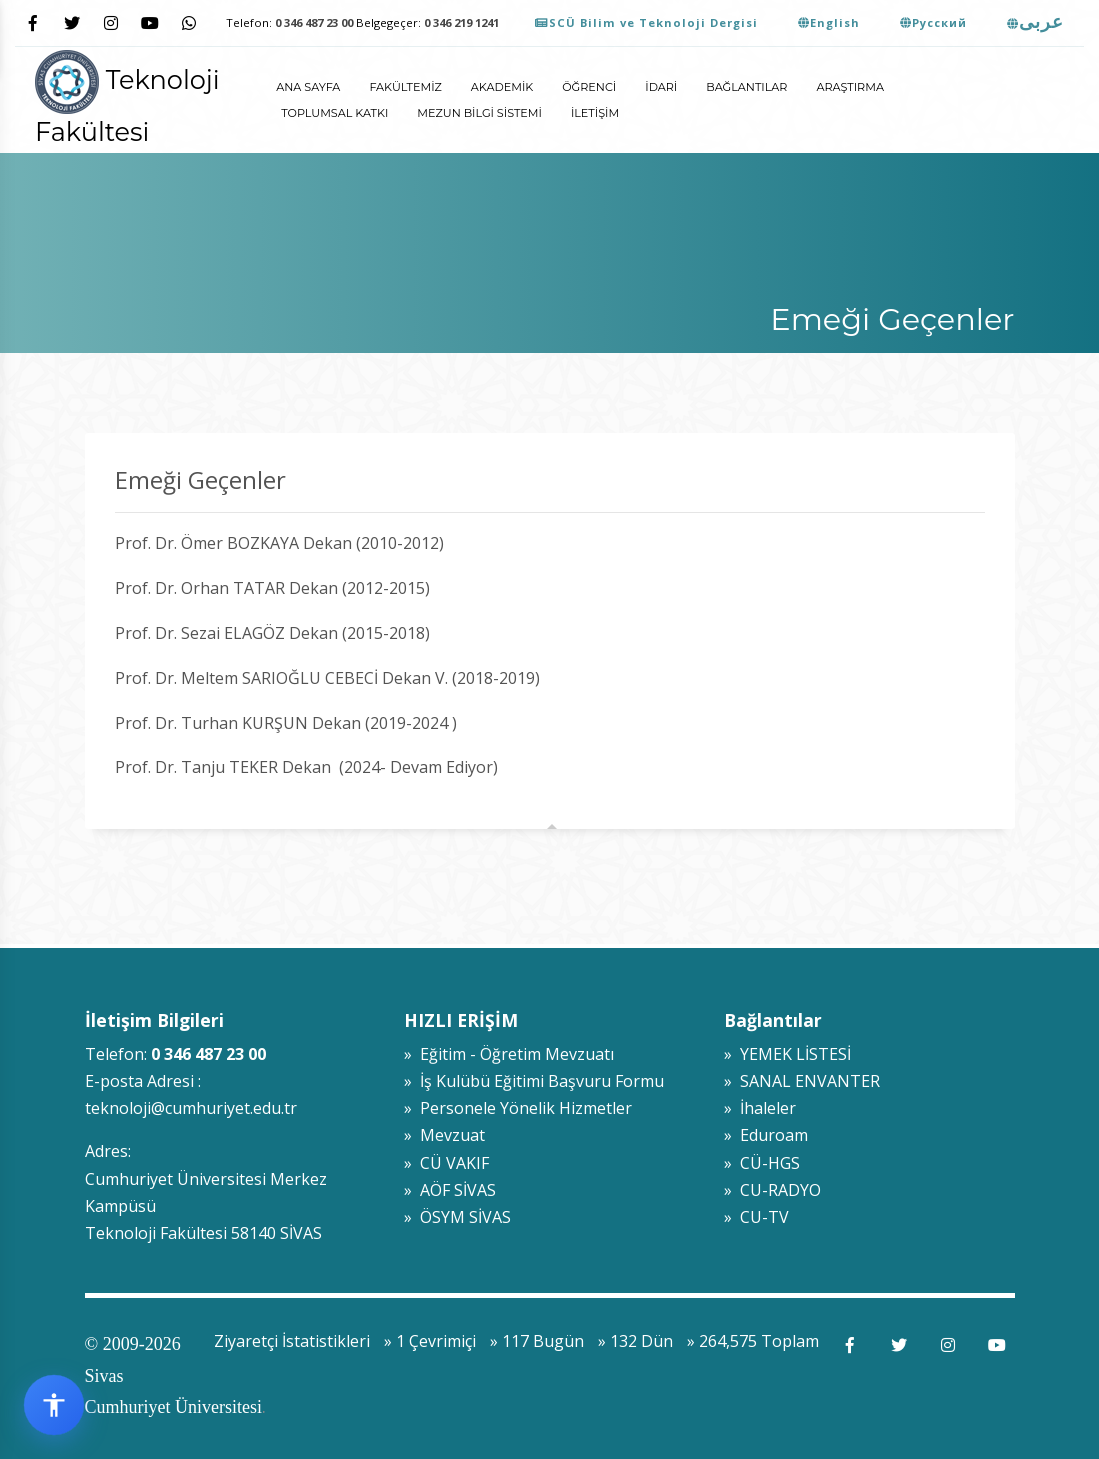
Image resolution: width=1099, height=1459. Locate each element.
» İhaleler (760, 1108)
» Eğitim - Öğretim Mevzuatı (509, 1054)
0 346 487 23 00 (314, 22)
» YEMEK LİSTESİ (787, 1054)
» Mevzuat (444, 1135)
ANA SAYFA (308, 87)
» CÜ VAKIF (446, 1163)
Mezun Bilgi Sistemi (479, 113)
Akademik (502, 87)
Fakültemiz (405, 87)
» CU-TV (756, 1217)
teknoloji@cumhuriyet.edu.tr (191, 1108)
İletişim (595, 113)
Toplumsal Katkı (334, 113)
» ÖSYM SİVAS (457, 1217)
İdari (661, 87)
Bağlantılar (746, 87)
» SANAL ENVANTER (802, 1081)
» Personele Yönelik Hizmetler (518, 1108)
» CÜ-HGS (762, 1163)
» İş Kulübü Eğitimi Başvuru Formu (534, 1081)
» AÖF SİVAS (450, 1190)
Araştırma (850, 87)
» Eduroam (766, 1135)
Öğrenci (589, 87)
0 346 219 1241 (461, 22)
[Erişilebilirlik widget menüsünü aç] (54, 1405)
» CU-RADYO (772, 1190)
